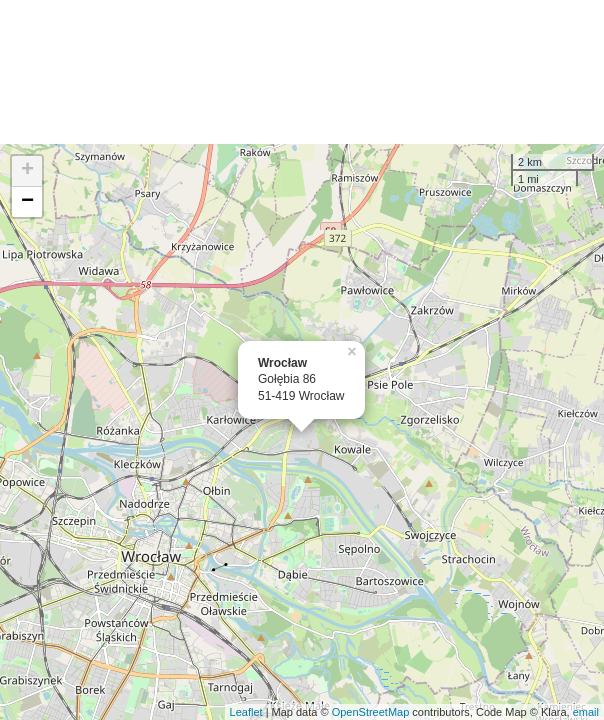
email (586, 712)
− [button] (27, 202)
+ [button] (27, 171)
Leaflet (246, 712)
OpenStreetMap (371, 712)
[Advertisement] (302, 72)
